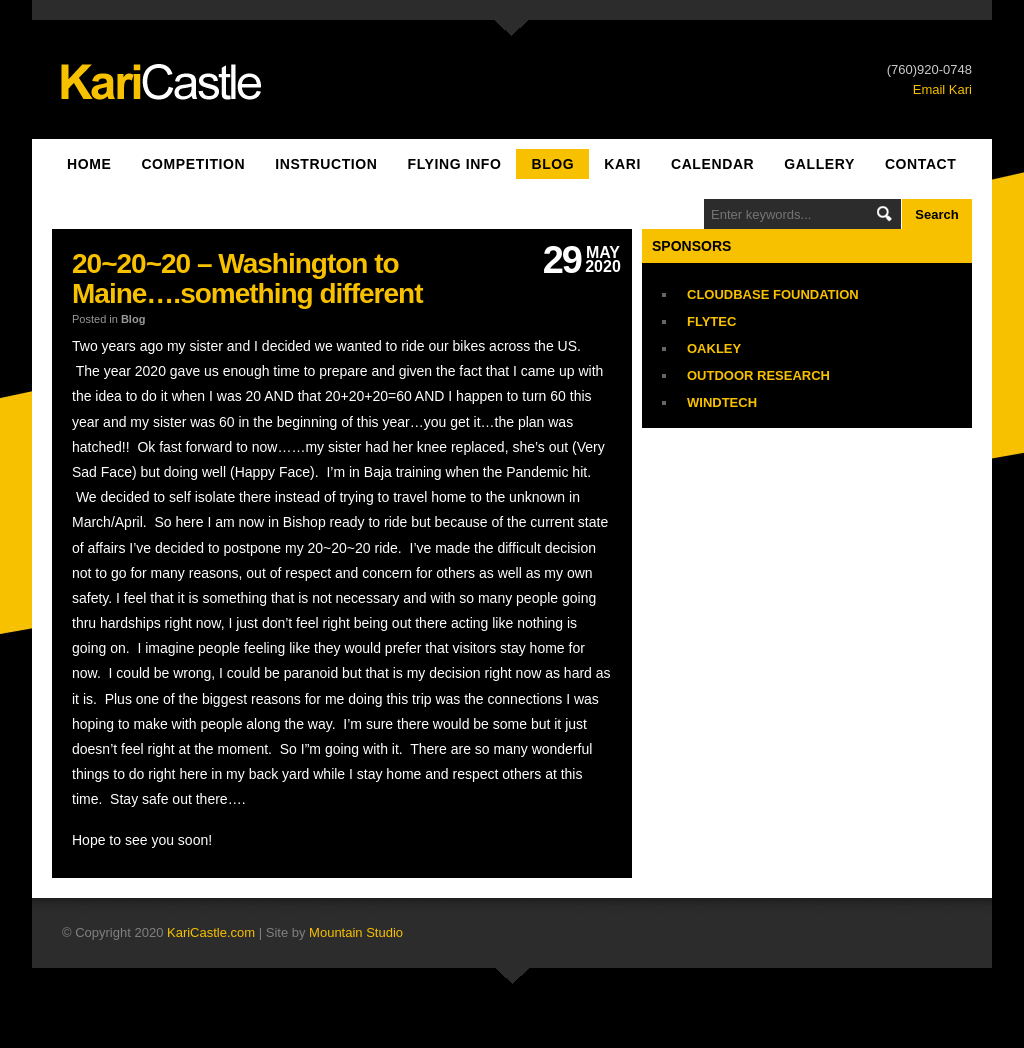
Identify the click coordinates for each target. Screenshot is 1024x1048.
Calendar (712, 164)
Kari (622, 164)
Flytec (711, 321)
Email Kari (942, 89)
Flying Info (455, 164)
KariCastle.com (211, 932)
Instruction (326, 164)
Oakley (714, 348)
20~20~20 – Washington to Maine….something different (247, 278)
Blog (552, 164)
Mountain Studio (356, 932)
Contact (921, 164)
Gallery (819, 164)
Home (89, 164)
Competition (193, 164)
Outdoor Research (758, 375)
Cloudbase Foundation (773, 294)
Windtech (722, 402)
